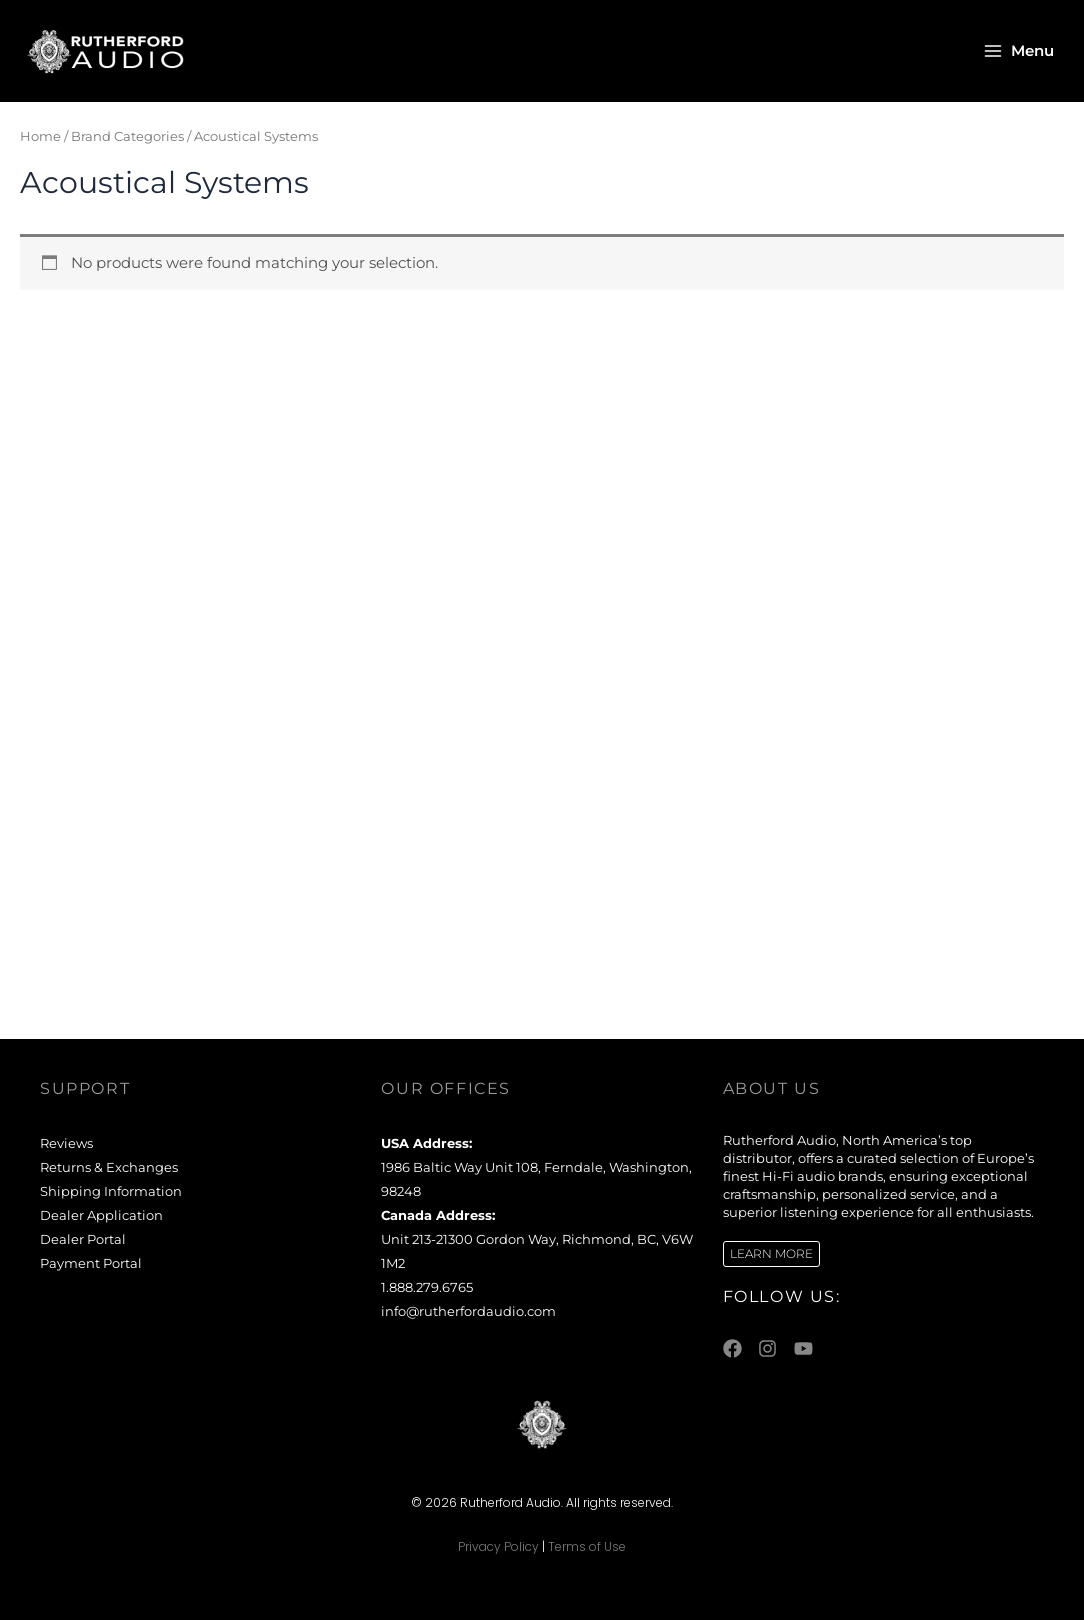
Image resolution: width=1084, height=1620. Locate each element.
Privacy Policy (498, 1546)
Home (40, 136)
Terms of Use (587, 1546)
